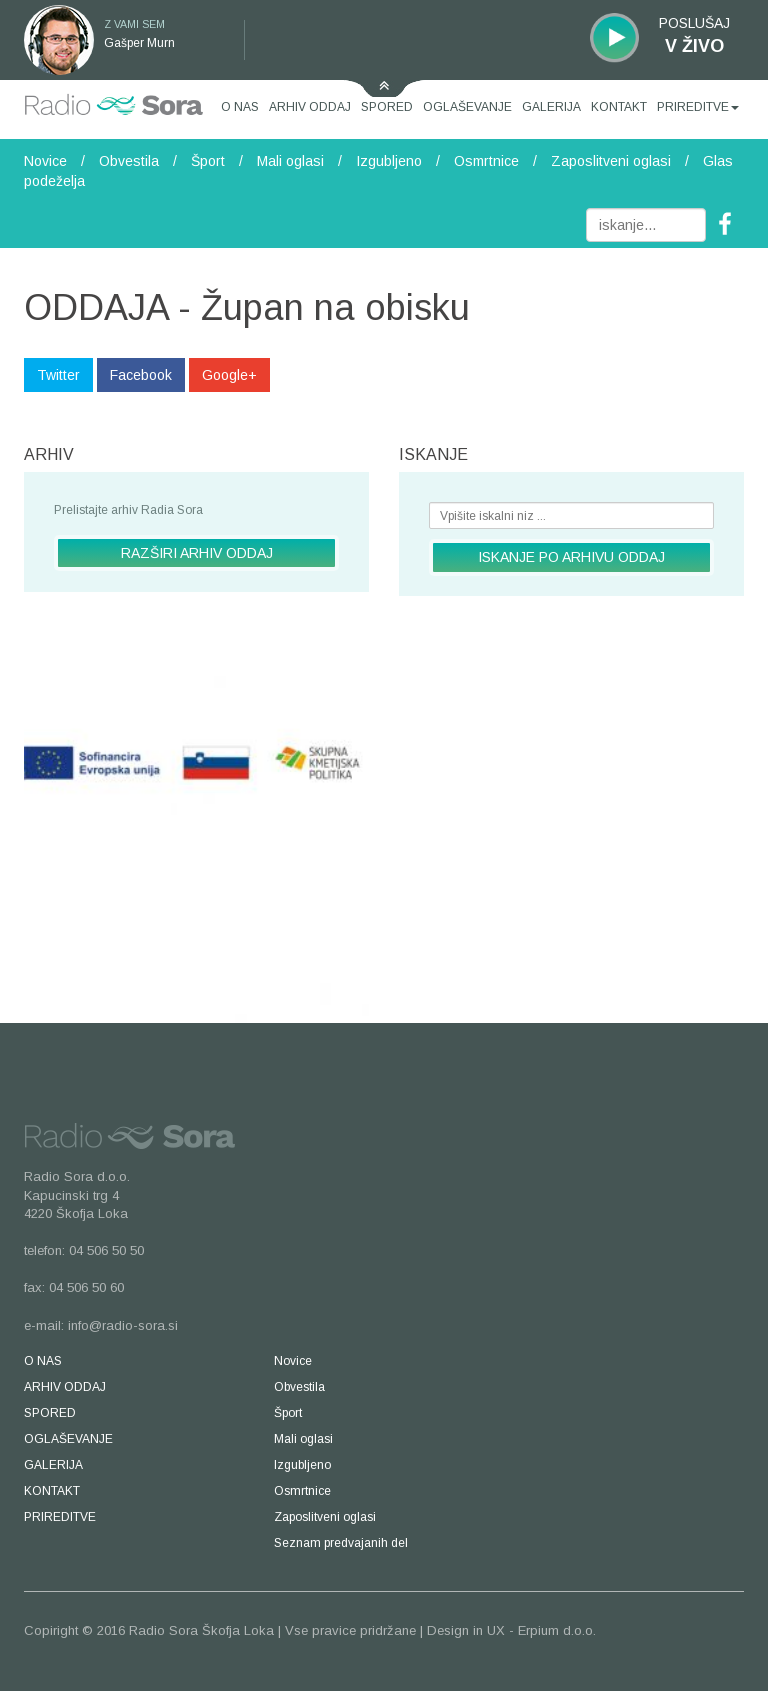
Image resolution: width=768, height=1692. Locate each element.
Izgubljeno (389, 161)
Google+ (229, 375)
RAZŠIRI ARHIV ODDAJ (197, 553)
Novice (45, 161)
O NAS (240, 107)
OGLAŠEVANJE (467, 107)
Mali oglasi (290, 161)
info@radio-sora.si (123, 1325)
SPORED (387, 107)
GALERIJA (551, 107)
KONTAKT (619, 107)
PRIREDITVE (698, 107)
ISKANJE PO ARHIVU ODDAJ (571, 557)
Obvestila (129, 161)
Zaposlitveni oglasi (611, 161)
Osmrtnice (486, 161)
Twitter (58, 375)
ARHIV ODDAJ (310, 107)
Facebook (141, 375)
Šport (208, 161)
